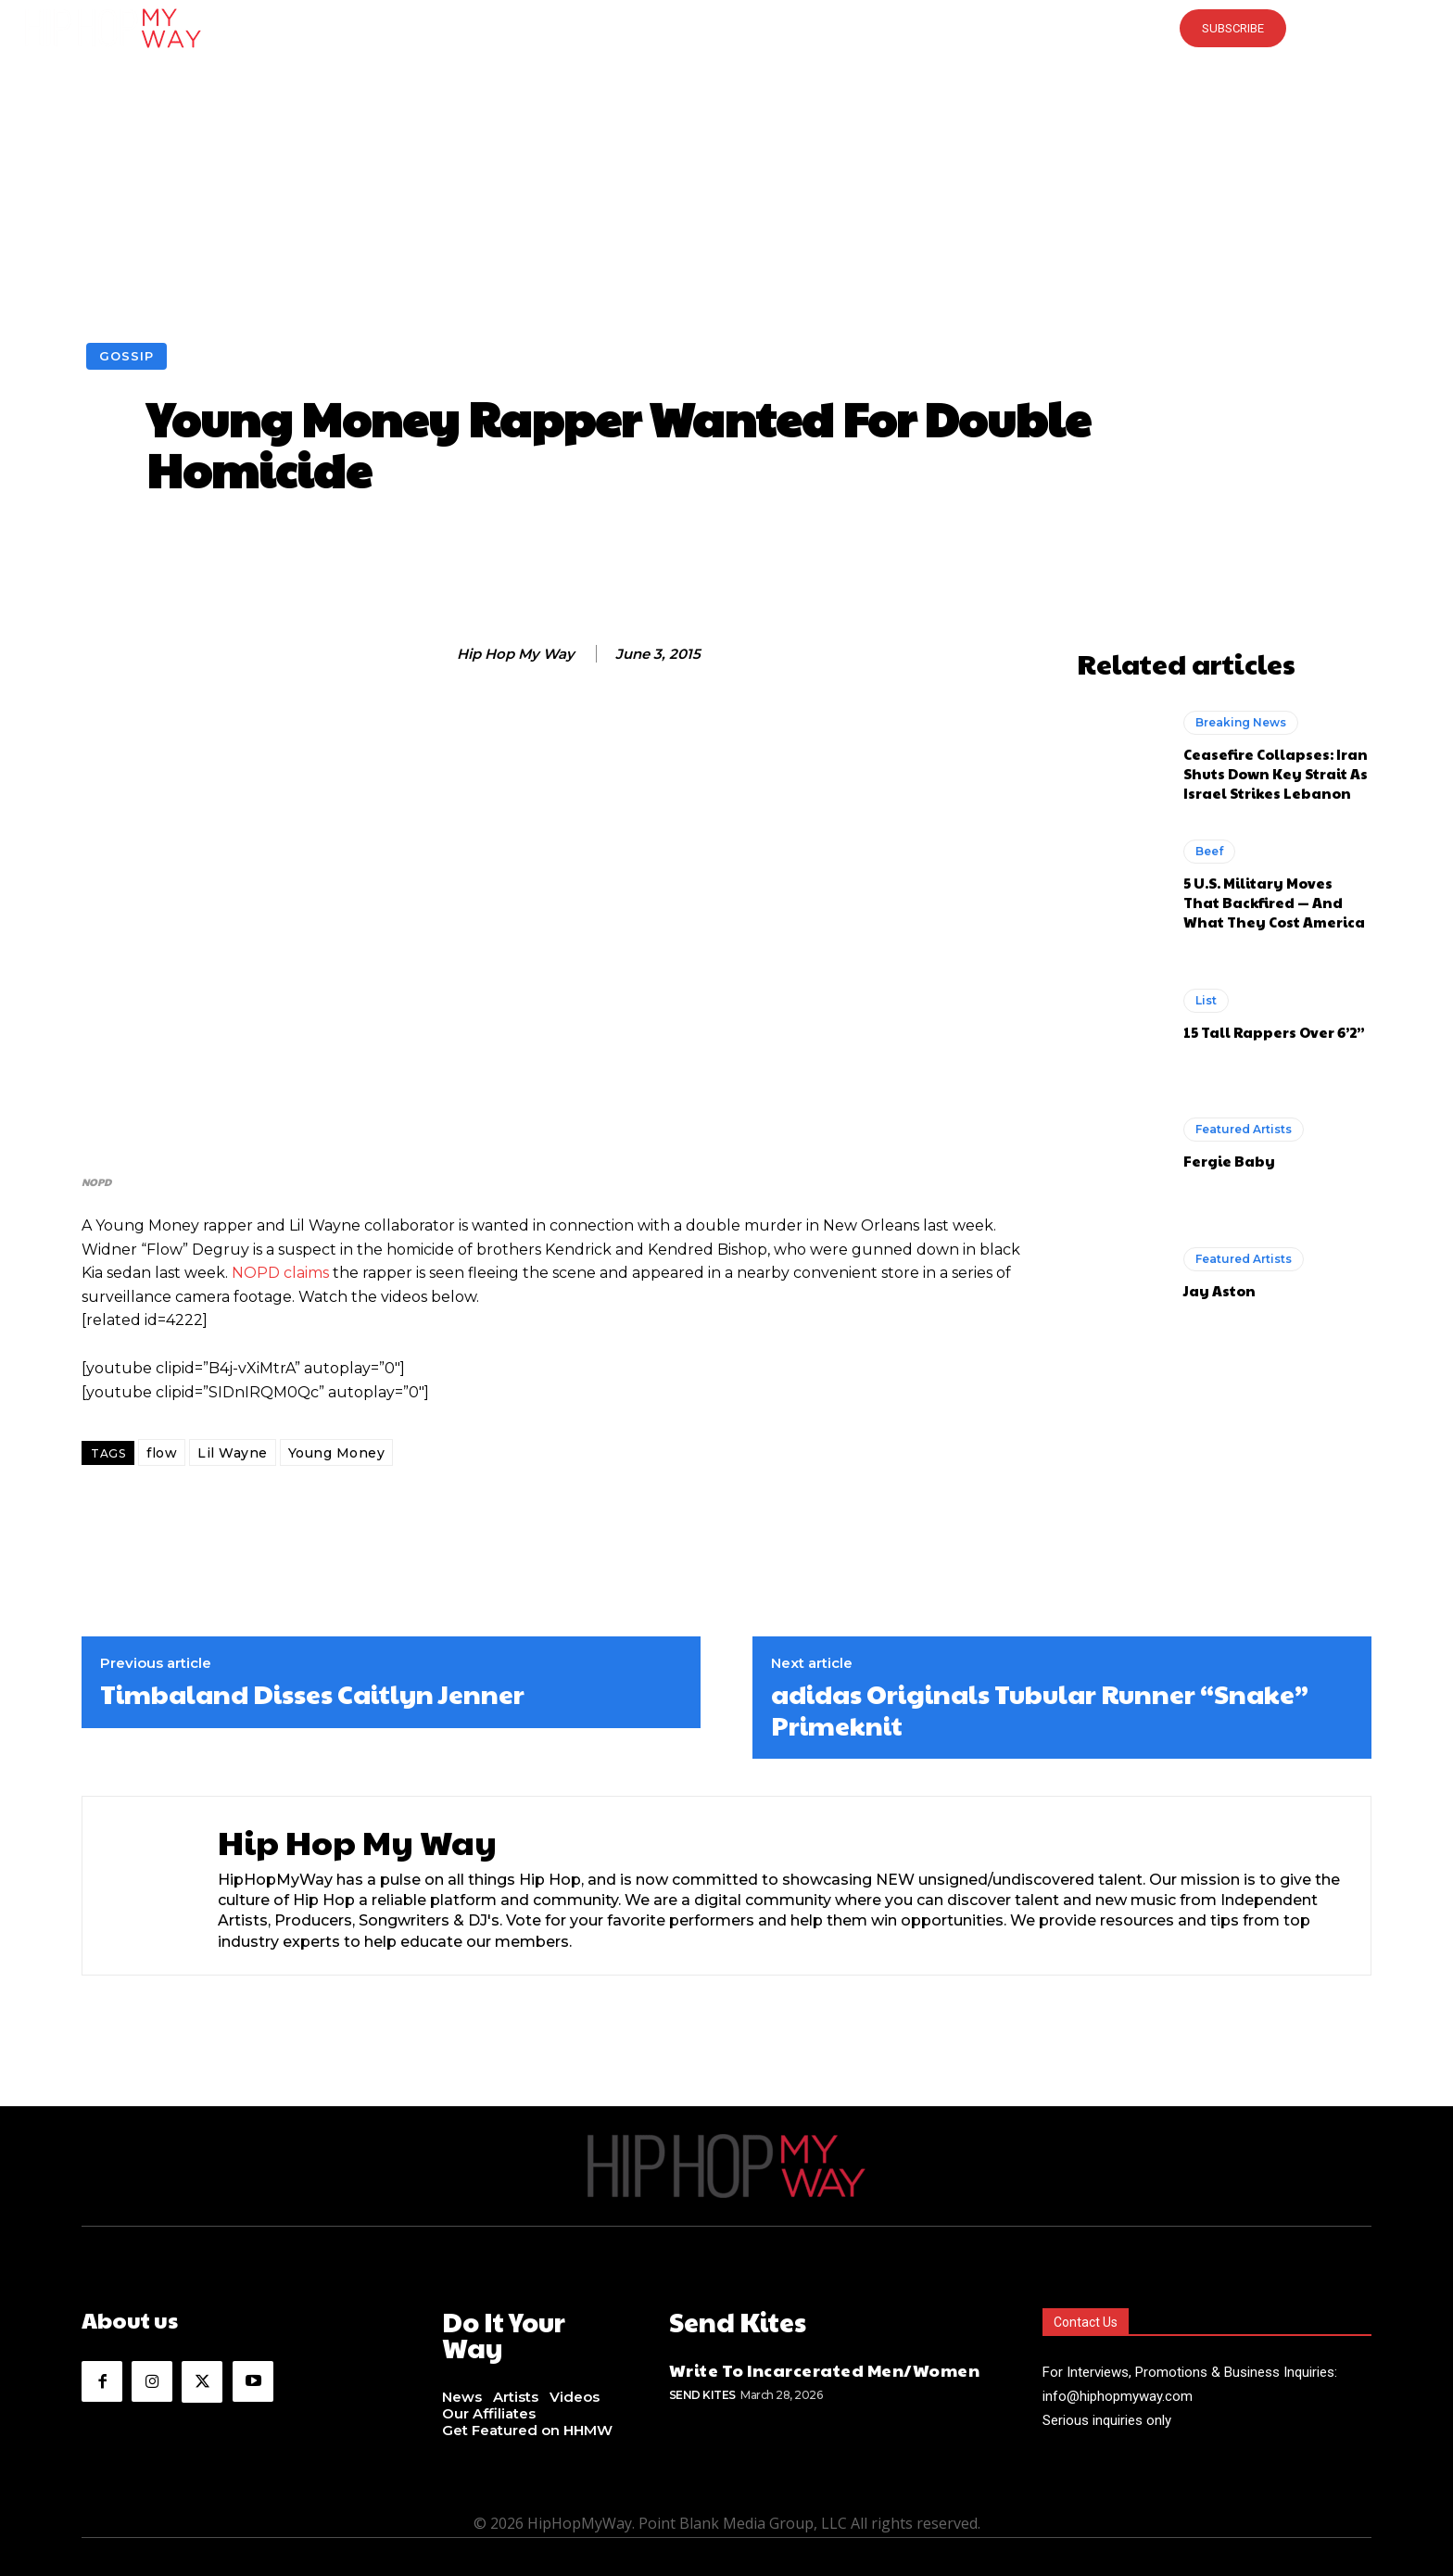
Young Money (336, 1453)
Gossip (126, 356)
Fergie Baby (1229, 1160)
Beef (1209, 851)
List (1206, 1000)
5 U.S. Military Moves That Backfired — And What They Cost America (1274, 902)
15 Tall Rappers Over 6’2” (1274, 1032)
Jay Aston (1219, 1290)
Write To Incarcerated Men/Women (824, 2366)
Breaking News (1240, 722)
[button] (726, 27)
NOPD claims (282, 1273)
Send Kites (702, 2391)
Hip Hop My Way (516, 654)
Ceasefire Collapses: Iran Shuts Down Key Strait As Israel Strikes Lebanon (1275, 773)
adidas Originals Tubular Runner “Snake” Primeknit (1039, 1709)
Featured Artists (1243, 1129)
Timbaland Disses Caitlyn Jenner (312, 1694)
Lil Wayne (232, 1453)
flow (161, 1453)
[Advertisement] (726, 204)
